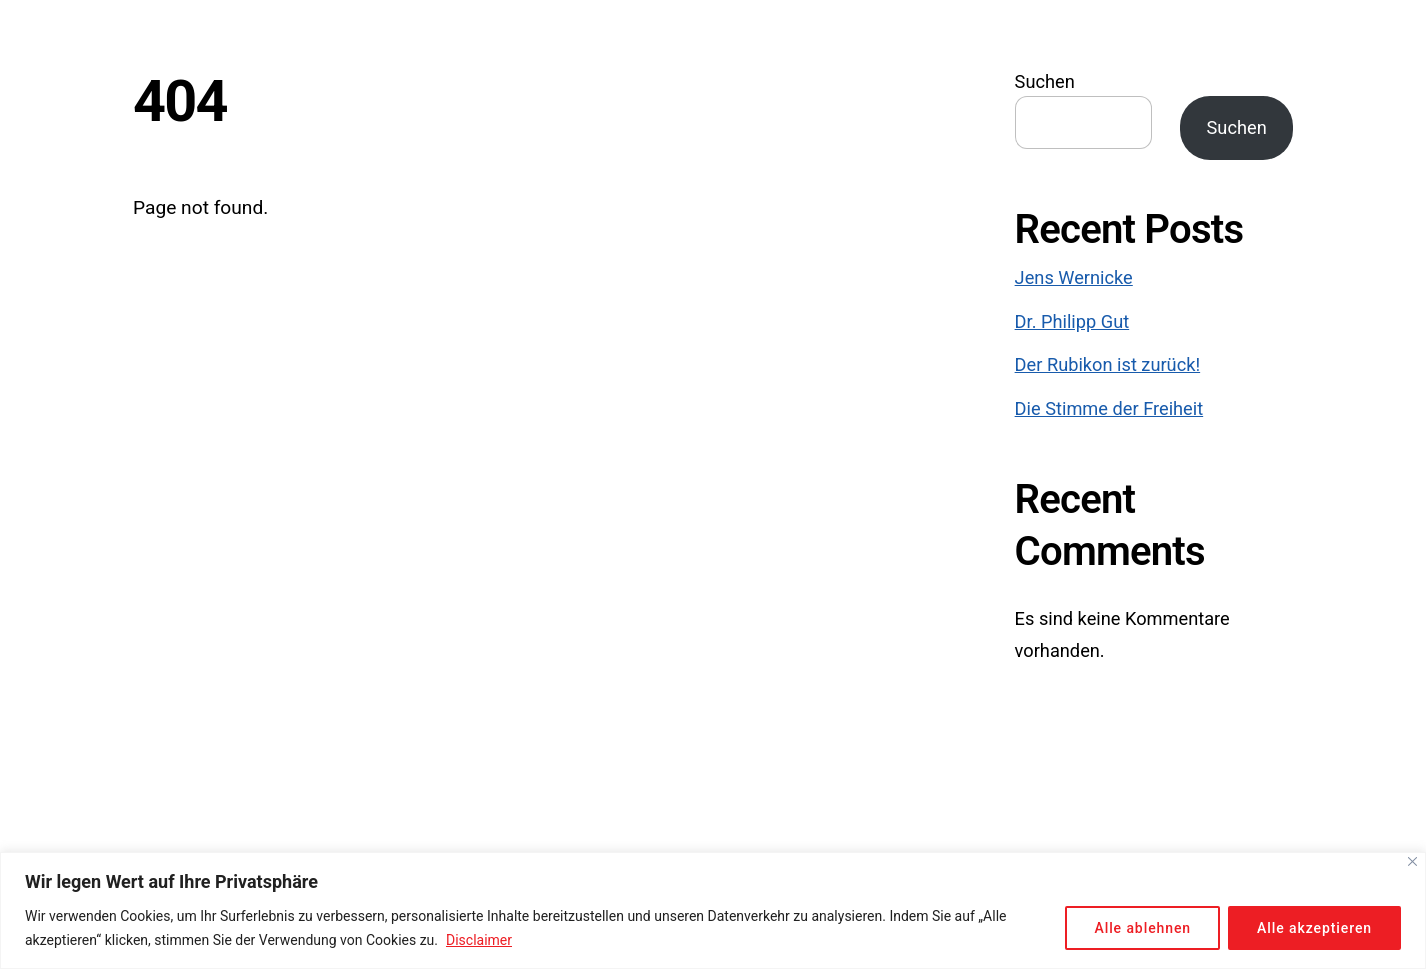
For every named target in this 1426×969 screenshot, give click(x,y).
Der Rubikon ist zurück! (1108, 364)
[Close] (1412, 861)
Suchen (1045, 81)
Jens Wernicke (1074, 277)
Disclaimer (479, 940)
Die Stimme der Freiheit (1109, 408)
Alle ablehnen (1142, 928)
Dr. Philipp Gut (1072, 321)
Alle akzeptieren (1314, 928)
